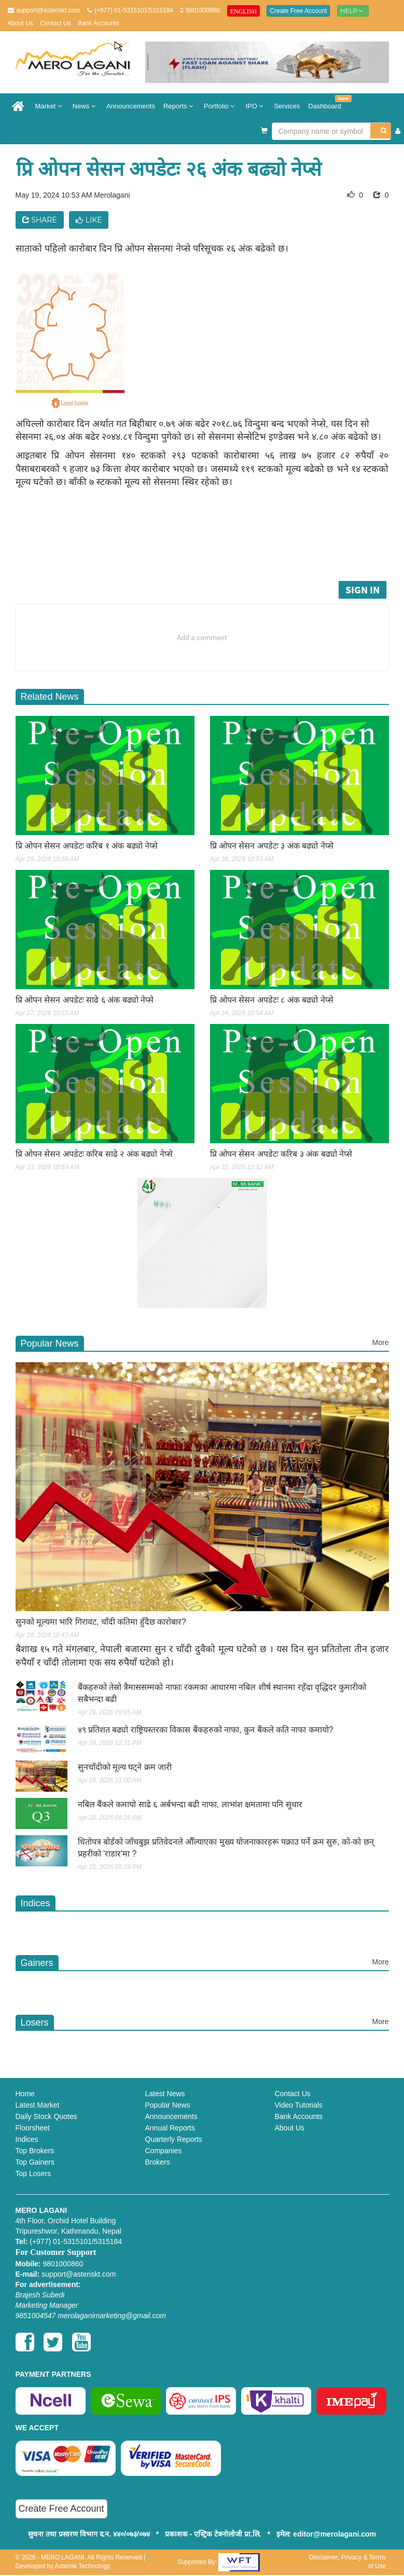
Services (287, 106)
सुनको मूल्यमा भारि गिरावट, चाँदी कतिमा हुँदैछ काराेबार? (101, 1621)
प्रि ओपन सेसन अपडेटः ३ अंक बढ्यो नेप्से (271, 845)
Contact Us (55, 23)
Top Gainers (35, 2162)
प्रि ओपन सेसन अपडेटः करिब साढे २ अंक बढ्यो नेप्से (94, 1153)
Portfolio (220, 106)
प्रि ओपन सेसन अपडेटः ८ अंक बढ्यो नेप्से (271, 999)
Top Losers (33, 2173)
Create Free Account (298, 11)
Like (89, 220)
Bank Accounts (98, 23)
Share (39, 220)
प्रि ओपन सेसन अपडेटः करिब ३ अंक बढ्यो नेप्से (281, 1153)
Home (25, 2093)
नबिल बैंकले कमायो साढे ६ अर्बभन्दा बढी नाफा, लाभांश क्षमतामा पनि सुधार (190, 1804)
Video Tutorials (299, 2105)
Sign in (362, 589)
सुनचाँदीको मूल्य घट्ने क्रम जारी (125, 1767)
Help (353, 11)
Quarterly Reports (173, 2139)
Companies (163, 2150)
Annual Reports (170, 2128)
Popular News (167, 2105)
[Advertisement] (212, 550)
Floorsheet (33, 2128)
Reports (179, 106)
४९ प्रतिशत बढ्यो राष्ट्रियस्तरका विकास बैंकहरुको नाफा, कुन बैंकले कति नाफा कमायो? (205, 1729)
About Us (20, 23)
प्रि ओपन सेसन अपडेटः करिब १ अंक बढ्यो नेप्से (87, 845)
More (380, 1342)
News (85, 106)
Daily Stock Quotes (46, 2116)
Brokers (157, 2162)
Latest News (165, 2093)
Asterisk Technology (82, 2566)
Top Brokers (35, 2150)
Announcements (130, 106)
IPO (255, 106)
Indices (27, 2139)
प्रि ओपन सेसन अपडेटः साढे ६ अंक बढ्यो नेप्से (85, 999)
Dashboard (326, 102)
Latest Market (38, 2105)
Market (49, 106)
